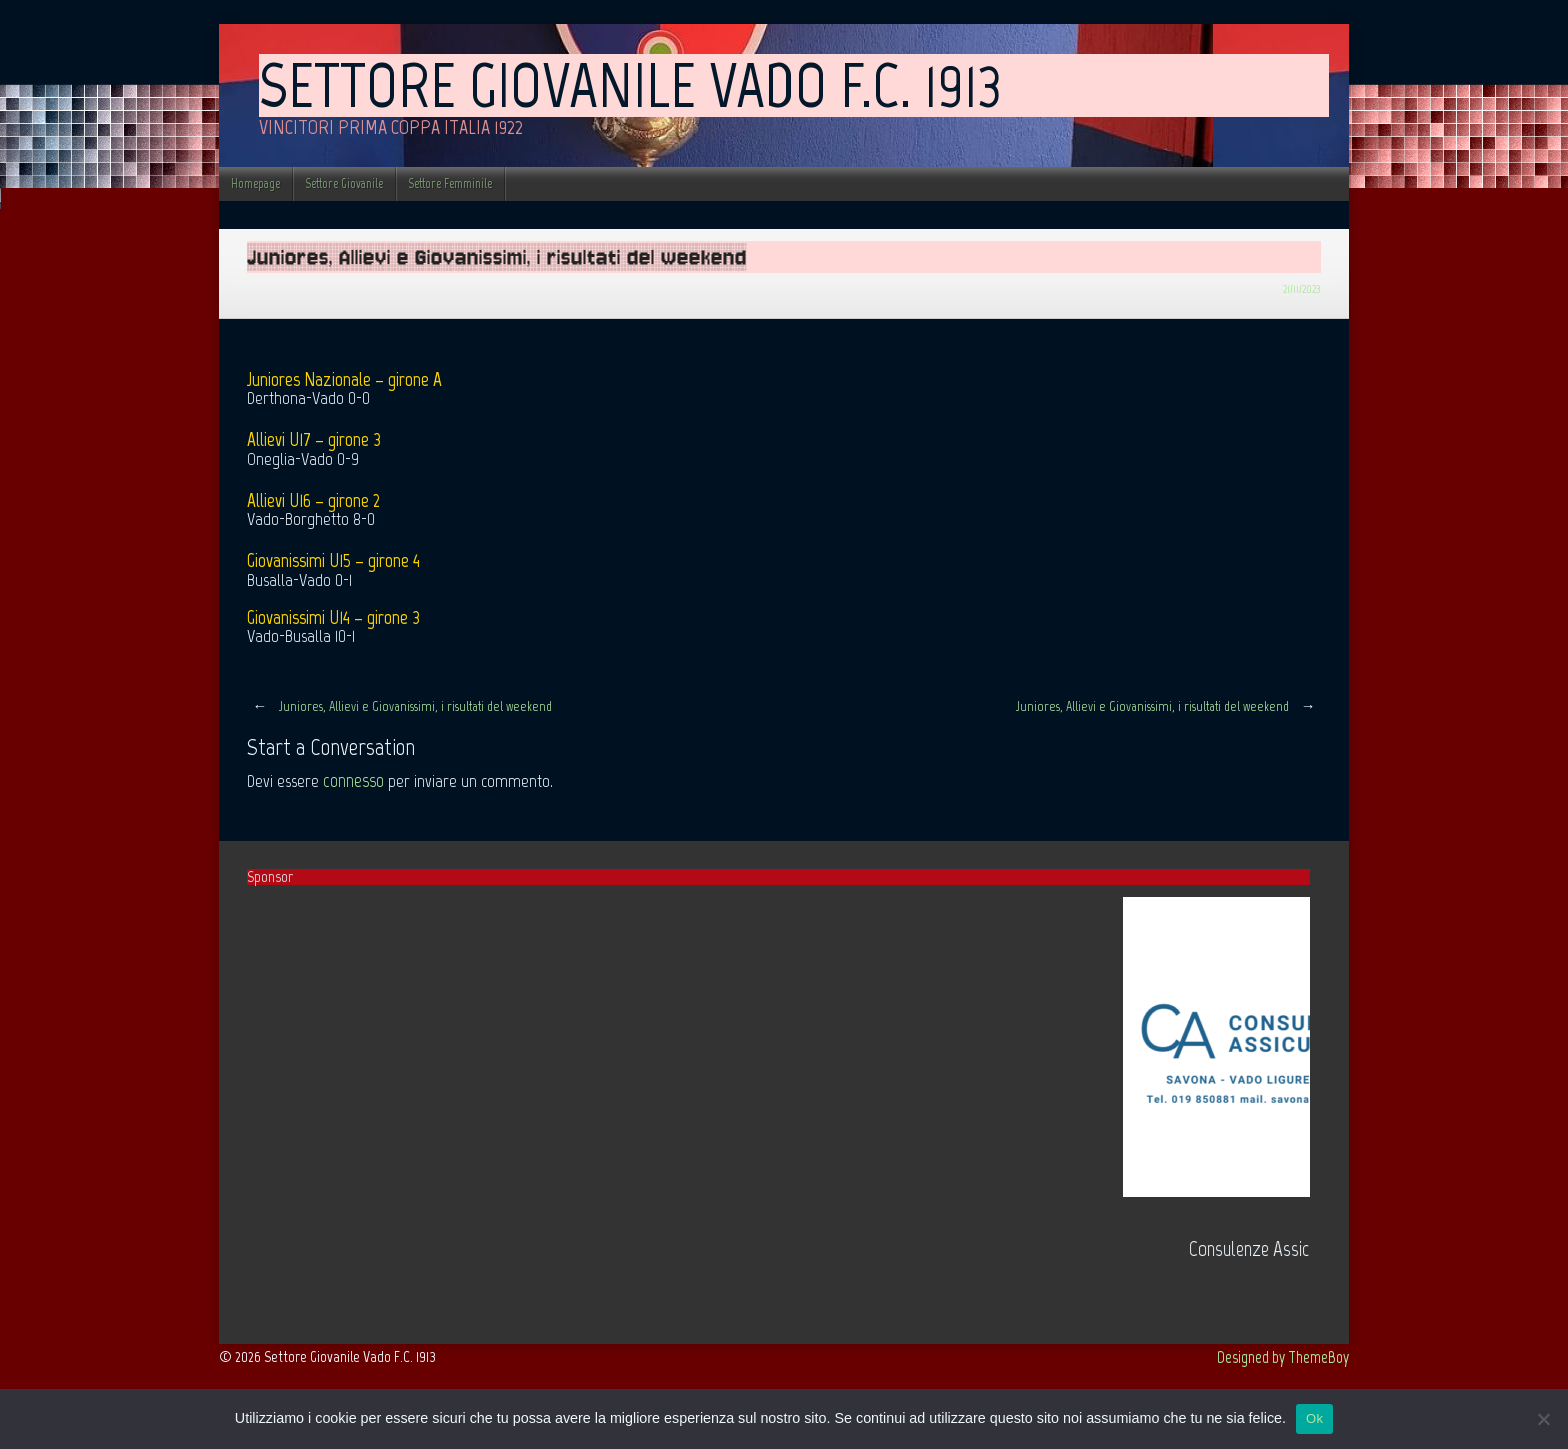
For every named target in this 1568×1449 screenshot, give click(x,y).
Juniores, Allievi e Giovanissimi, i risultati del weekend (399, 706)
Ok (1314, 1418)
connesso (353, 780)
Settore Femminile (450, 183)
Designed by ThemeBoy (1283, 1357)
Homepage (255, 183)
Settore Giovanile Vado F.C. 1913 (630, 85)
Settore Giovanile (344, 183)
